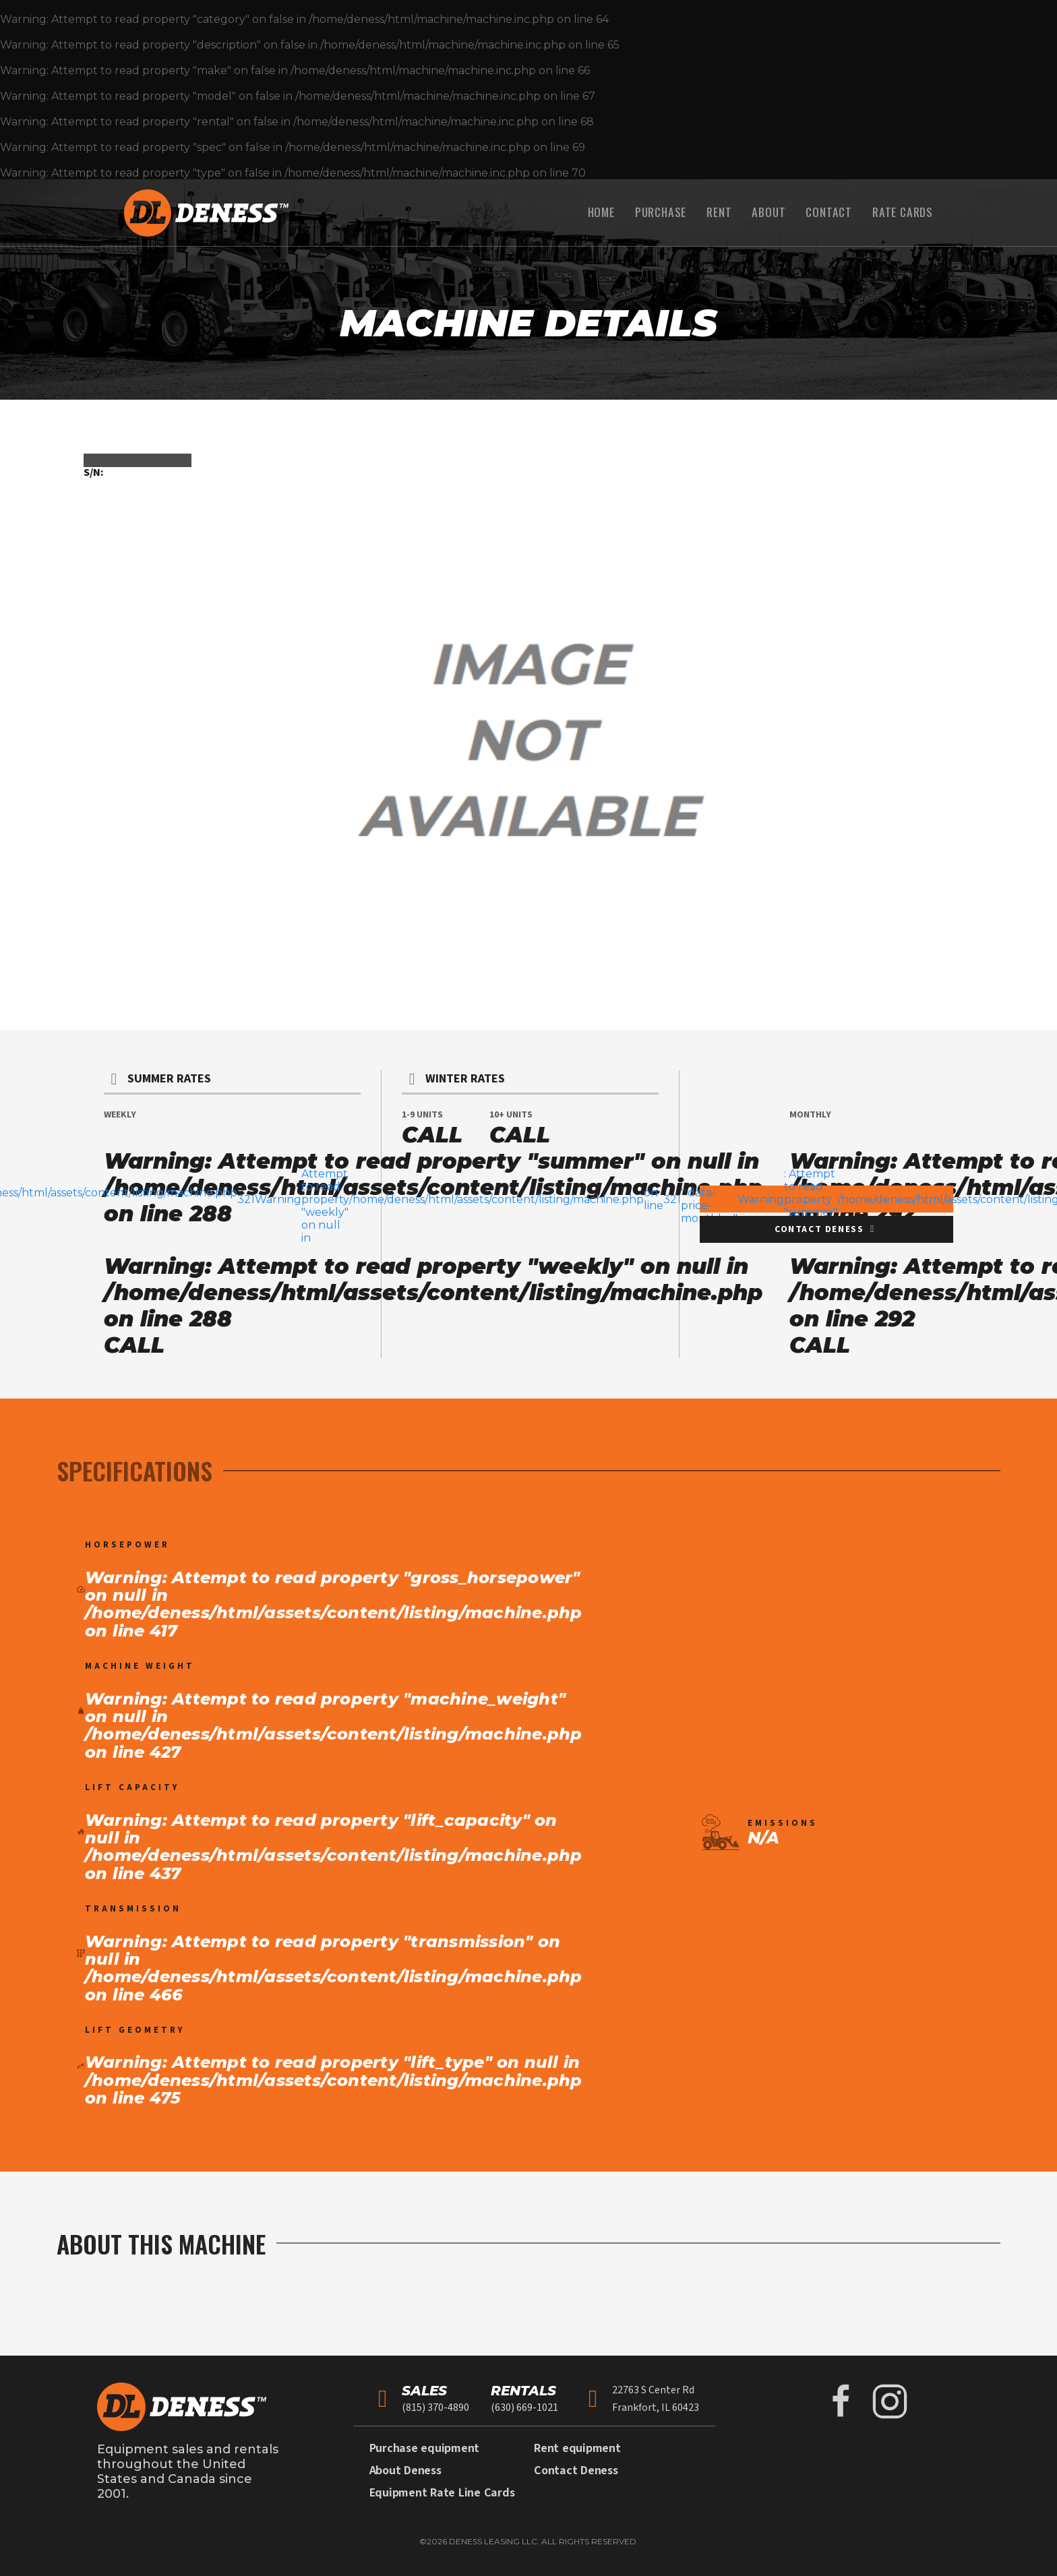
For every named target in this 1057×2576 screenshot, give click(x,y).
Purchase (660, 212)
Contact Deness (576, 2470)
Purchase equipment (424, 2448)
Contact (829, 212)
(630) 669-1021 (524, 2407)
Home (601, 212)
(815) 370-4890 (435, 2407)
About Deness (405, 2470)
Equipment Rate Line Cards (442, 2492)
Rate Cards (902, 212)
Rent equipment (577, 2448)
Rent (718, 212)
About (768, 212)
